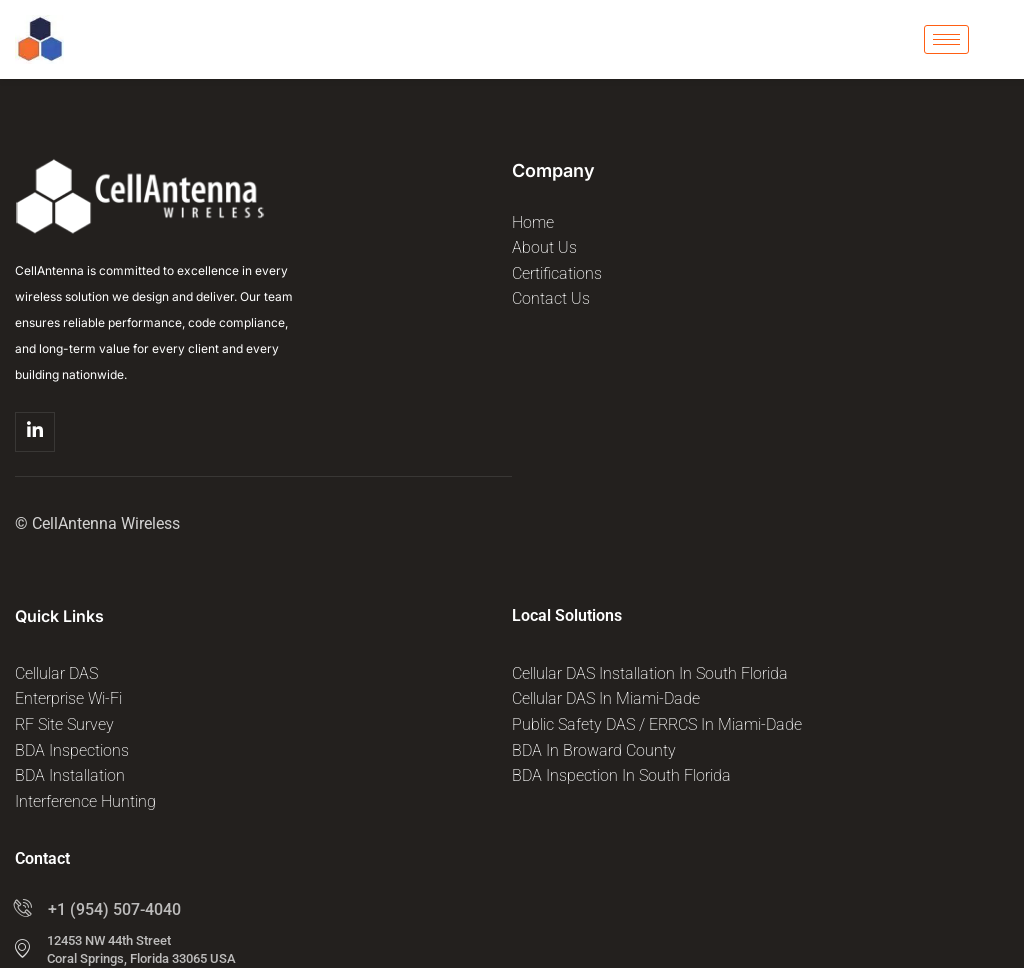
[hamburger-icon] (946, 39)
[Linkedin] (35, 432)
